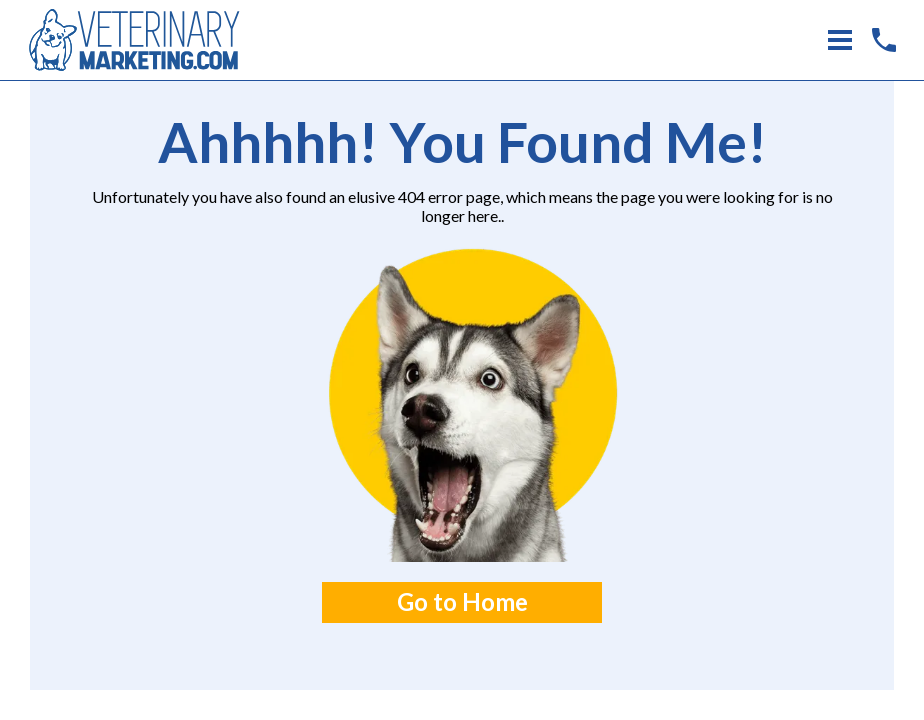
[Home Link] (134, 39)
